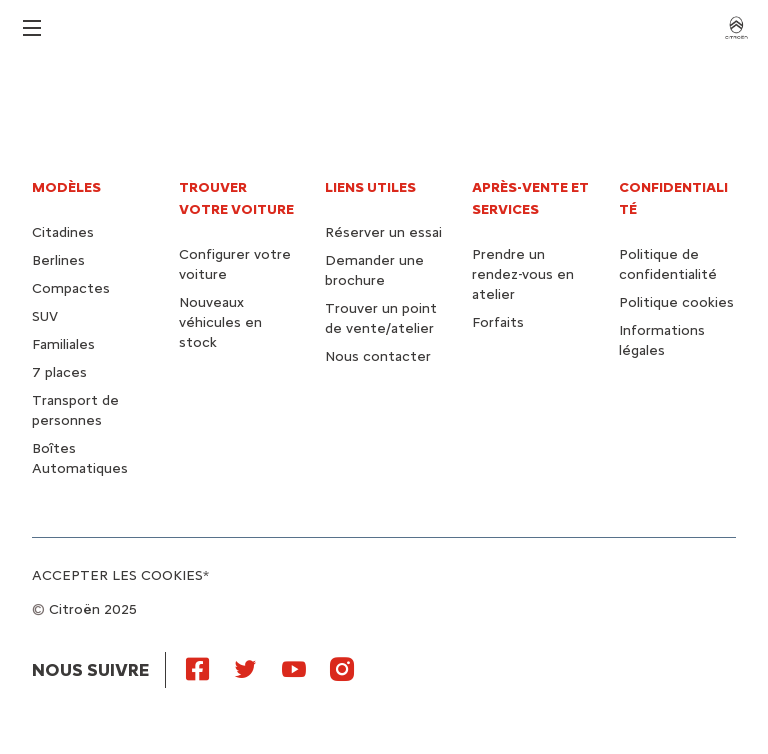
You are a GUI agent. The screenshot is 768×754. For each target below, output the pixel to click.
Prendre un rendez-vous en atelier (523, 274)
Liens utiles (370, 187)
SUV (45, 316)
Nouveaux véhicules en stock (220, 322)
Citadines (63, 232)
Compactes (71, 288)
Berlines (58, 260)
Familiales (63, 344)
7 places (59, 372)
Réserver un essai (383, 232)
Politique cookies (676, 302)
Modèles (66, 187)
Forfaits (498, 322)
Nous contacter (378, 356)
